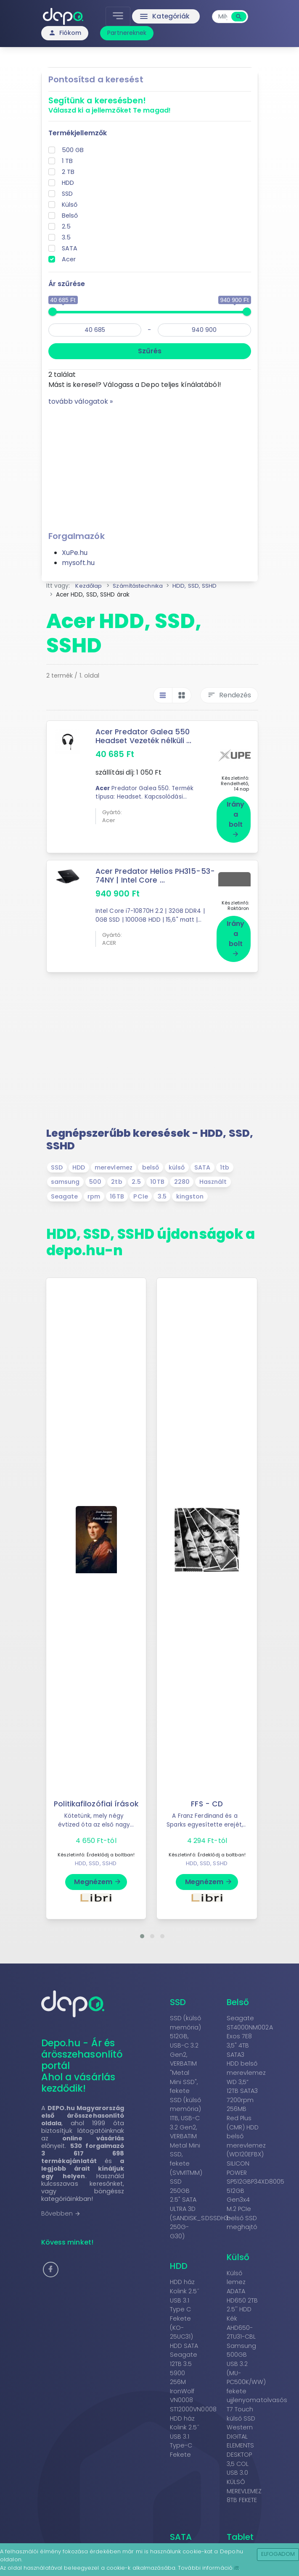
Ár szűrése (66, 284)
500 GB (73, 150)
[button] (142, 1925)
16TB (117, 1185)
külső (177, 1156)
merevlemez (113, 1156)
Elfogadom (278, 2554)
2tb (116, 1171)
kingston (190, 1185)
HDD (68, 183)
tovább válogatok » (80, 401)
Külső (70, 204)
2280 (182, 1171)
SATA (69, 248)
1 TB (67, 161)
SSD (67, 193)
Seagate (64, 1185)
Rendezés (229, 695)
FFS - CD (207, 1793)
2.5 (66, 226)
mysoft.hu (78, 563)
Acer (69, 259)
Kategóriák (165, 16)
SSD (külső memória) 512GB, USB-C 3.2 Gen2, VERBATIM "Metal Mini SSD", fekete (185, 2043)
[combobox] (222, 16)
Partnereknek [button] (126, 33)
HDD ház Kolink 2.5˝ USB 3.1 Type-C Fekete (184, 2425)
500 (95, 1171)
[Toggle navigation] (118, 16)
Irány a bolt (236, 813)
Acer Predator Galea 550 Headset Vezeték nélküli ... (144, 736)
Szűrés (149, 351)
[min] (95, 329)
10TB (157, 1171)
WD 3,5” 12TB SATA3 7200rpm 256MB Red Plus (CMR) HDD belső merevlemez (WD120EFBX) (246, 2107)
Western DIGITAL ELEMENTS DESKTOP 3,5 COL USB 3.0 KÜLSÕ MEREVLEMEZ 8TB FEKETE (244, 2452)
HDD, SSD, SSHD (95, 1852)
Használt (213, 1171)
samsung (65, 1171)
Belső (70, 215)
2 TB (68, 172)
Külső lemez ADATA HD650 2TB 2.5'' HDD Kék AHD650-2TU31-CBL (242, 2294)
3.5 (66, 237)
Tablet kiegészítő (248, 2531)
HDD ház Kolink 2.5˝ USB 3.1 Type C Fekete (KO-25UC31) (184, 2298)
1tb (224, 1156)
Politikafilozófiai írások (96, 1793)
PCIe (140, 1185)
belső (150, 1156)
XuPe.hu (75, 552)
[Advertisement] (149, 465)
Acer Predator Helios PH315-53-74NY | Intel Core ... (155, 870)
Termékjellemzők (77, 133)
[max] (204, 329)
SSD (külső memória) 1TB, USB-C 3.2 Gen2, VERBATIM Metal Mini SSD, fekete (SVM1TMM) (186, 2125)
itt (236, 2568)
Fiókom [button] (65, 33)
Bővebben (61, 2202)
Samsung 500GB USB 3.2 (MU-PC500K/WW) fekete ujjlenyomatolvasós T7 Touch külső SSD (257, 2371)
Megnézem (98, 1871)
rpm (93, 1185)
